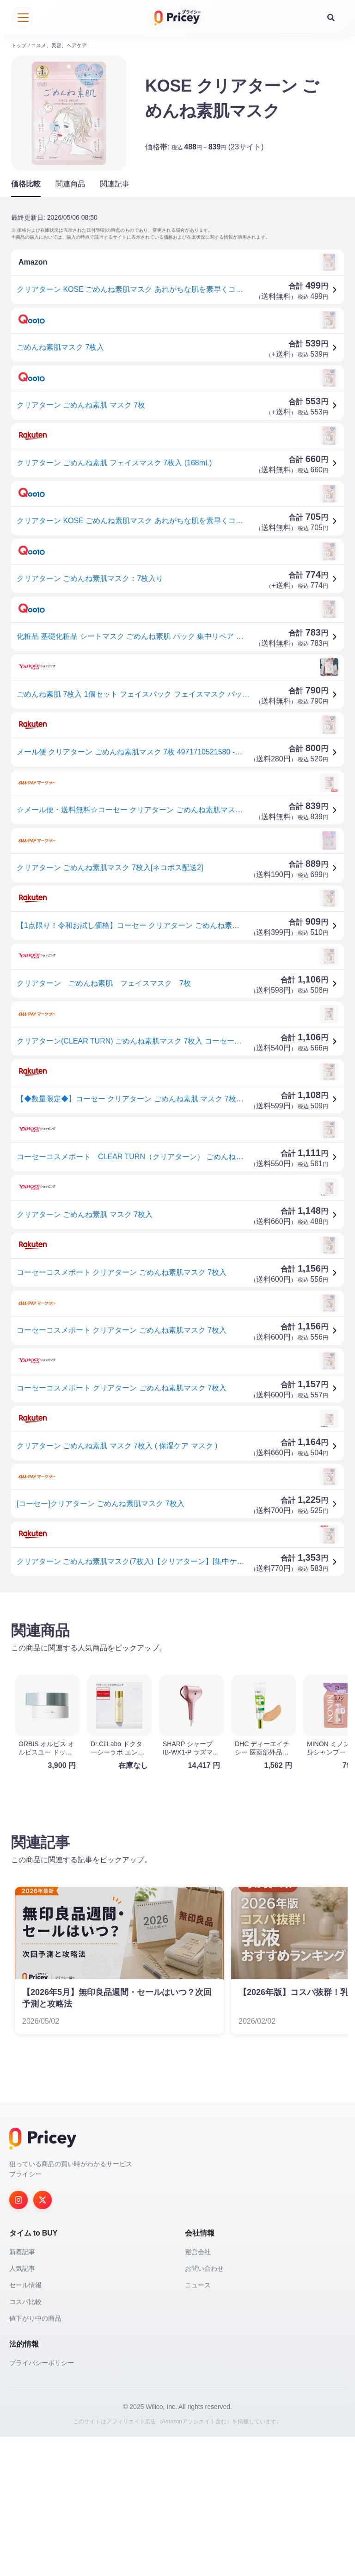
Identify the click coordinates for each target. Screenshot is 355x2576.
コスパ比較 (25, 2441)
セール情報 (25, 2424)
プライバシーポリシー (41, 2502)
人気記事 (22, 2407)
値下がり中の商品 (35, 2457)
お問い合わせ (204, 2407)
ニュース (198, 2424)
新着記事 (22, 2391)
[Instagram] (18, 2339)
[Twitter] (42, 2339)
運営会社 (198, 2391)
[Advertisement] (177, 1667)
